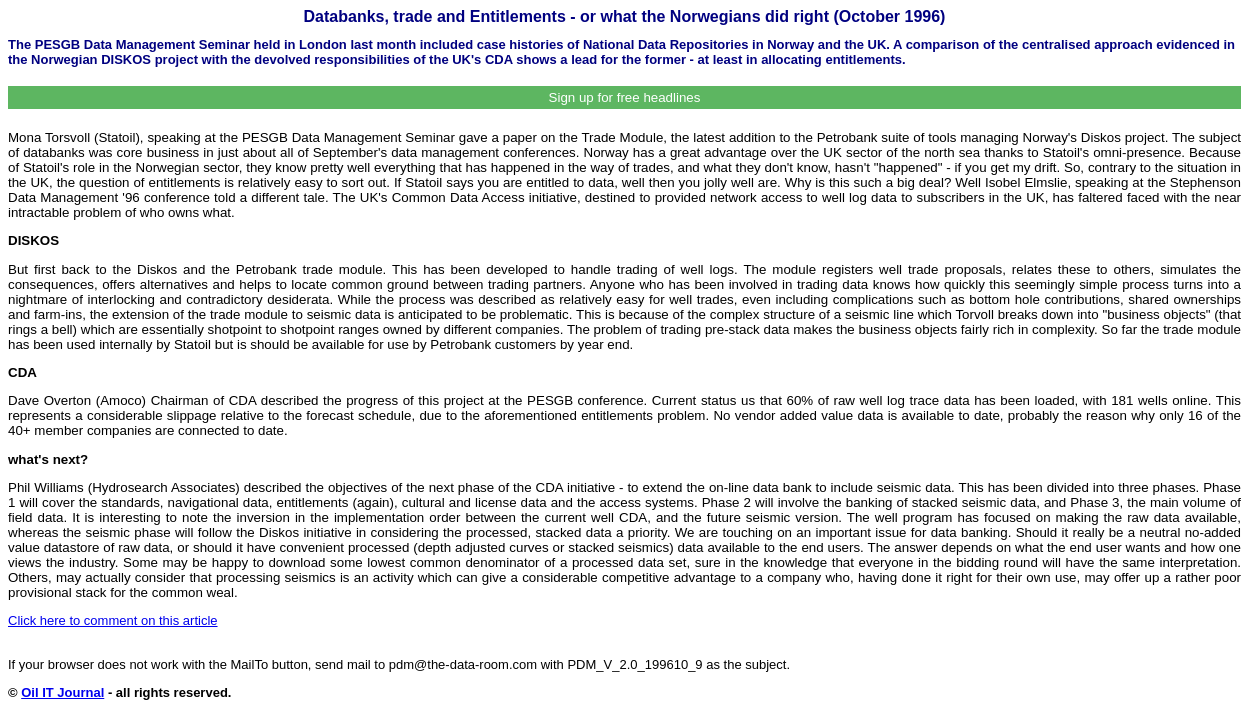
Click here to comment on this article (113, 620)
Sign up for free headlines (625, 97)
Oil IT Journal (62, 692)
